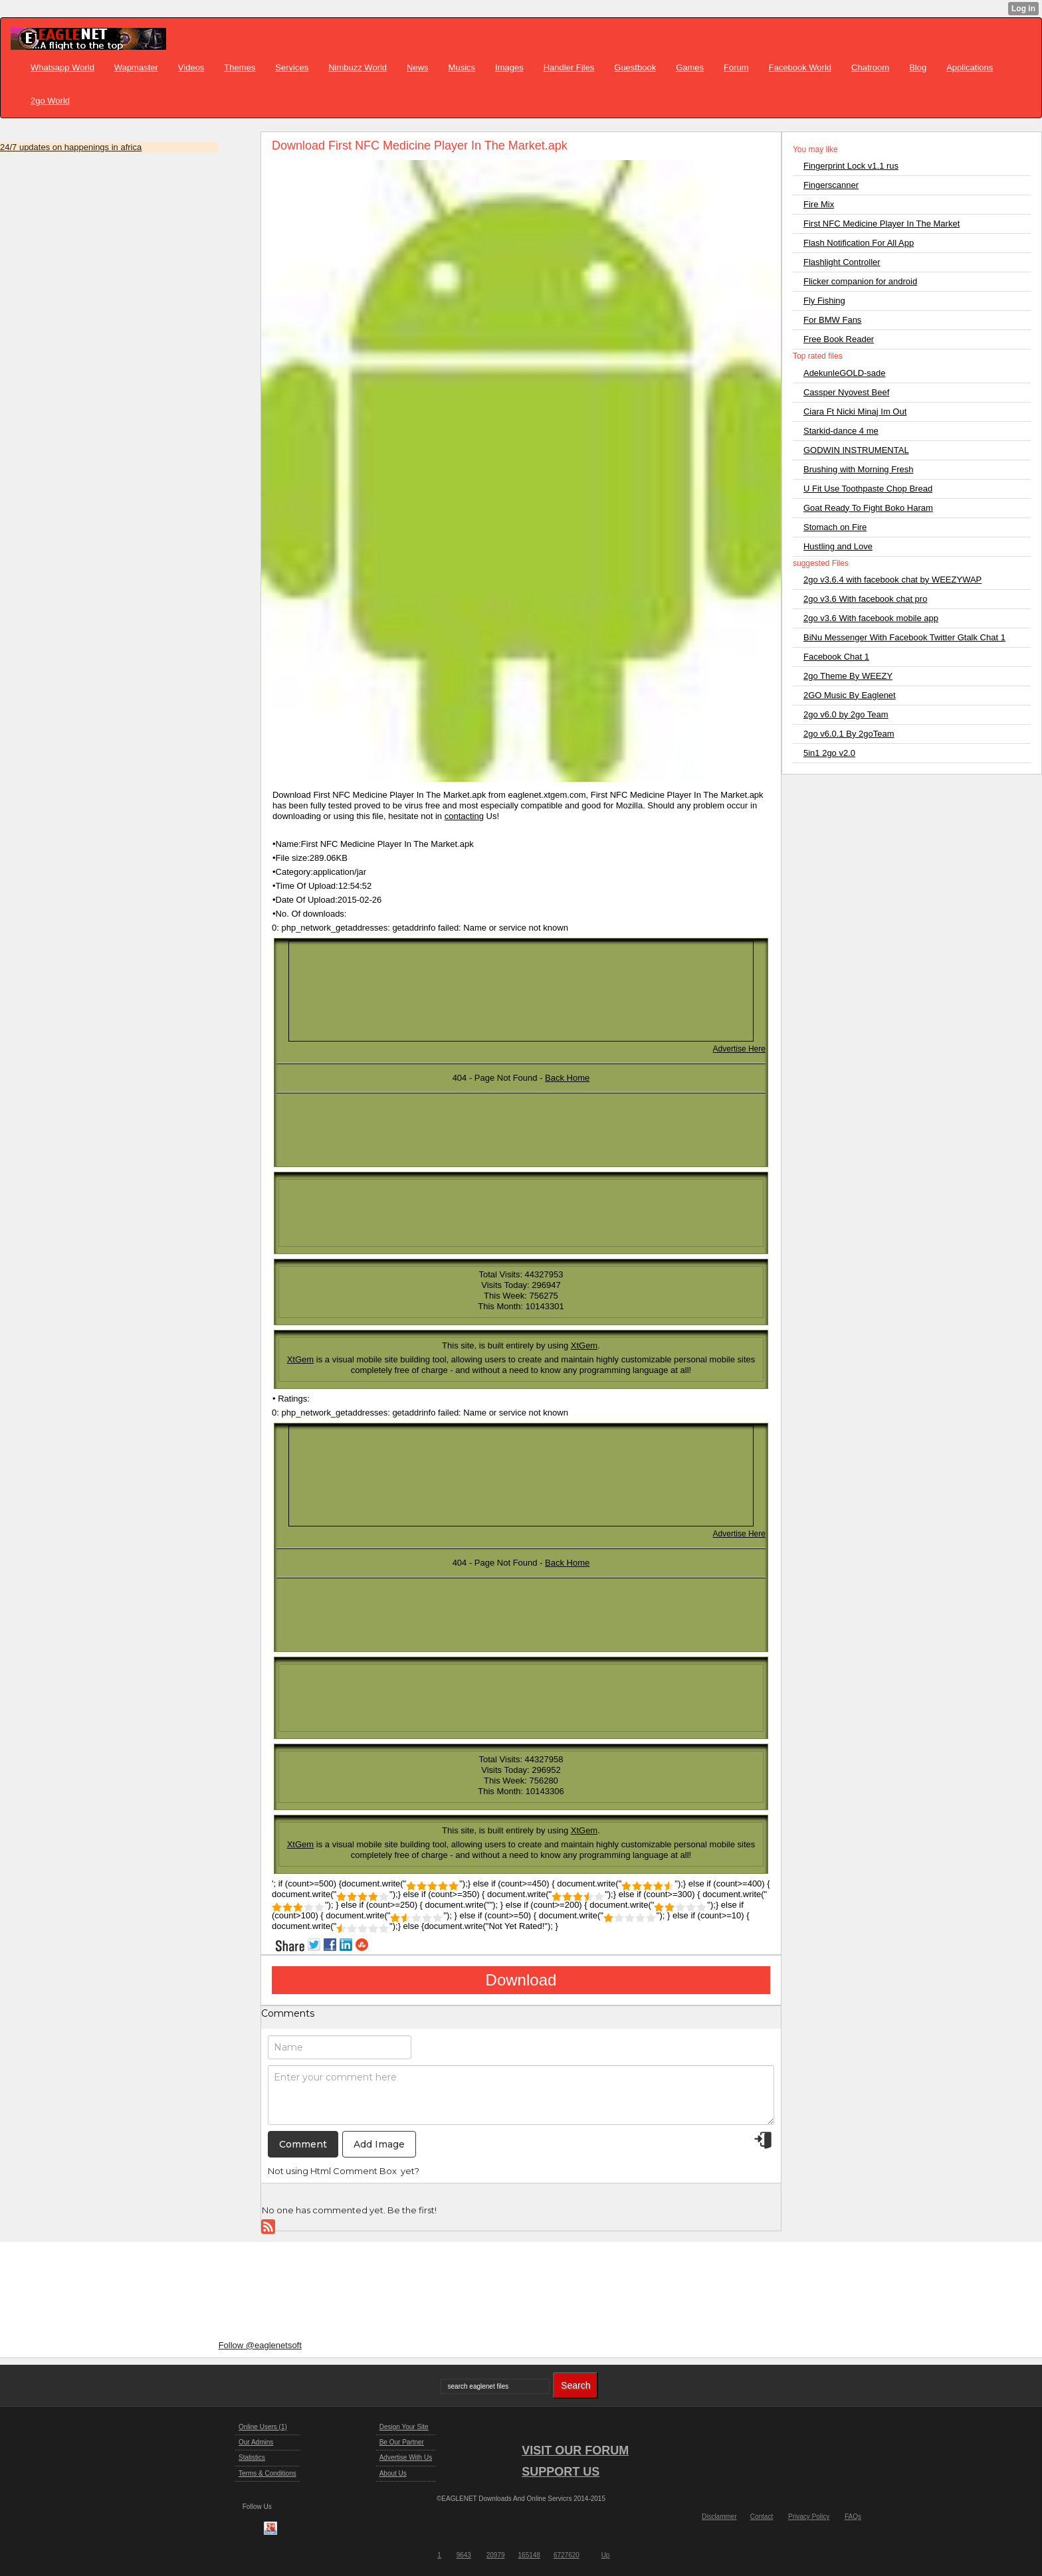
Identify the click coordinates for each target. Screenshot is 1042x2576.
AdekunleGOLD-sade (844, 373)
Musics (462, 67)
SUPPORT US (560, 2471)
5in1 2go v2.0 (829, 753)
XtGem (584, 1345)
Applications (969, 67)
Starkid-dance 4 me (841, 431)
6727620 (566, 2555)
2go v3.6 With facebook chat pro (865, 599)
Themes (239, 67)
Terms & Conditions (267, 2473)
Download (521, 1980)
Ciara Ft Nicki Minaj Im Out (854, 411)
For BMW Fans (832, 320)
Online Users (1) (263, 2427)
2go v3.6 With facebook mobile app (870, 618)
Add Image (379, 2144)
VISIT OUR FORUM (575, 2450)
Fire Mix (818, 204)
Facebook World (800, 67)
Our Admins (256, 2442)
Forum (736, 67)
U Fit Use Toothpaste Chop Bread (867, 489)
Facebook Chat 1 (836, 657)
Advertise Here (739, 1049)
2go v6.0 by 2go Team (845, 714)
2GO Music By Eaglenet (849, 695)
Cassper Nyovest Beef (846, 392)
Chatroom (870, 67)
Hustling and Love (838, 546)
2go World (50, 101)
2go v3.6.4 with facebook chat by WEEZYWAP (892, 580)
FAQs (853, 2516)
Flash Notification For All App (858, 243)
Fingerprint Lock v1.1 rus (850, 166)
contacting (464, 816)
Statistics (252, 2457)
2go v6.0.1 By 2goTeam (848, 734)
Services (291, 67)
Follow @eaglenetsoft (260, 2345)
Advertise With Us (405, 2457)
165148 (529, 2555)
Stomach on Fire (835, 527)
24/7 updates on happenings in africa (71, 147)
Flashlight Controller (842, 262)
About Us (393, 2473)
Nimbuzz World (357, 67)
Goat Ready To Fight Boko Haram (868, 508)
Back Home (567, 1078)
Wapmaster (136, 67)
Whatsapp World (62, 67)
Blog (917, 67)
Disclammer (719, 2516)
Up (605, 2555)
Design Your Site (404, 2427)
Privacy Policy (808, 2516)
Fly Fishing (824, 301)
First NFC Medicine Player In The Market (881, 224)
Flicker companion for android (860, 281)
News (418, 67)
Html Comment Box (353, 2170)
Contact (761, 2516)
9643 (464, 2555)
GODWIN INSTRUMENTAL (856, 450)
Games (690, 67)
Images (509, 67)
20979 (495, 2555)
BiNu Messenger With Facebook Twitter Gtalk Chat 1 (904, 637)
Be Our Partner (401, 2442)
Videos (191, 67)
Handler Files (569, 67)
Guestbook (635, 67)
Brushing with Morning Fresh (858, 469)
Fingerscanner (831, 185)
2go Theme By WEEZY (847, 676)
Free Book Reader (838, 339)
